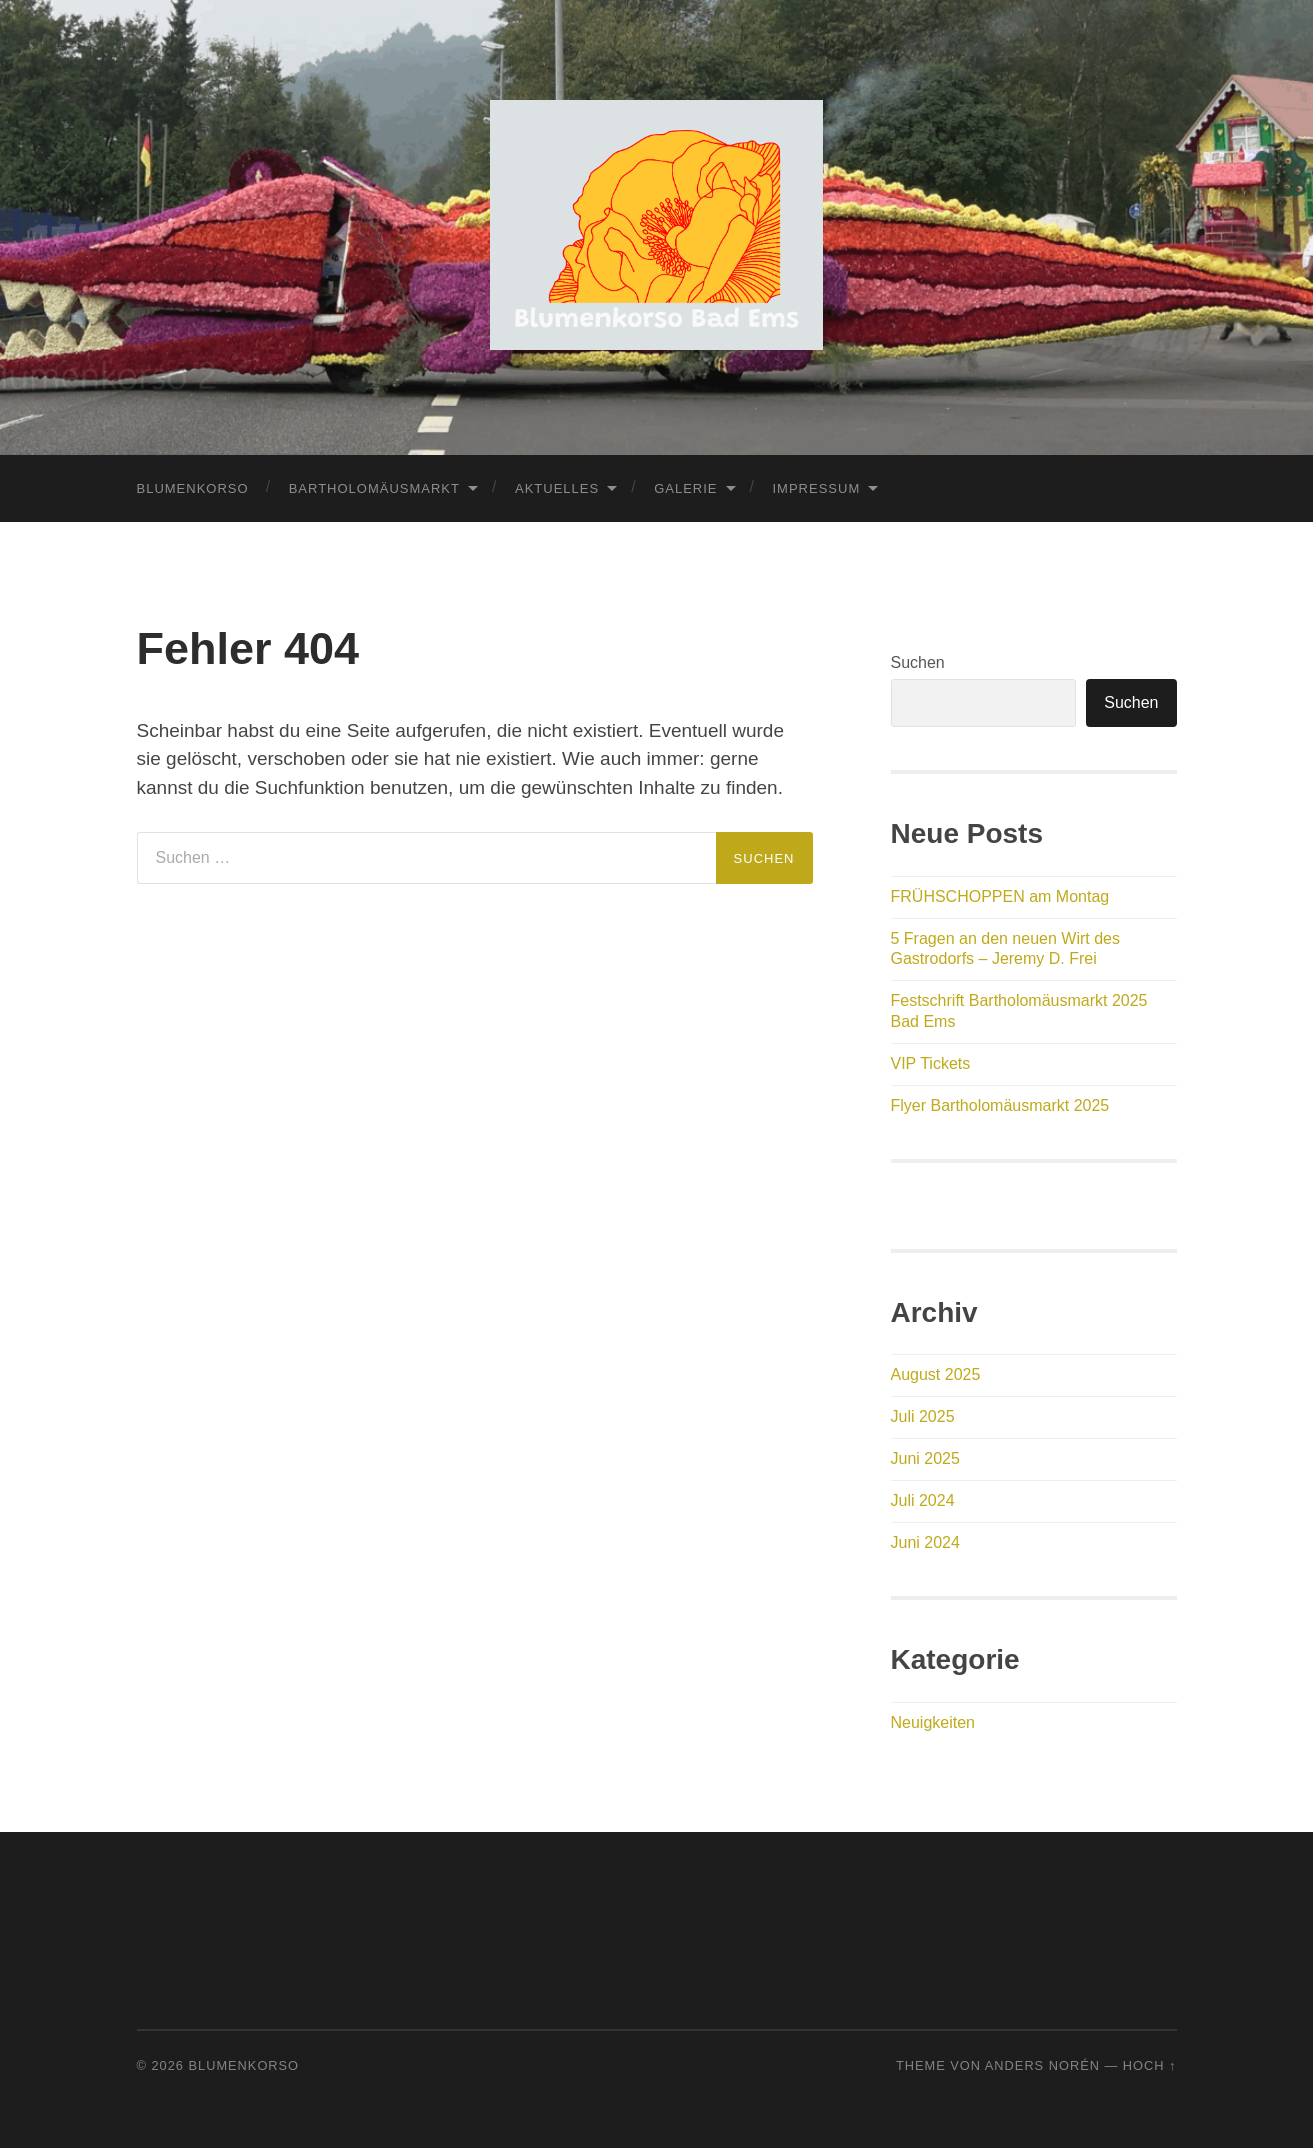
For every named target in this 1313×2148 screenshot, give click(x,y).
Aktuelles (557, 488)
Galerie (685, 488)
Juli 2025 (923, 1416)
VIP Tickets (931, 1063)
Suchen (918, 662)
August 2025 (936, 1374)
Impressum (817, 488)
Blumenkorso (193, 488)
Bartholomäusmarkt (374, 488)
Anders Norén (1042, 2065)
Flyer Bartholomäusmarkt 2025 (1000, 1105)
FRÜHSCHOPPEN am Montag (1000, 896)
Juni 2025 (925, 1458)
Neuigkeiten (933, 1722)
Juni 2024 (925, 1542)
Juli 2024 (923, 1500)
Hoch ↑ (1150, 2065)
